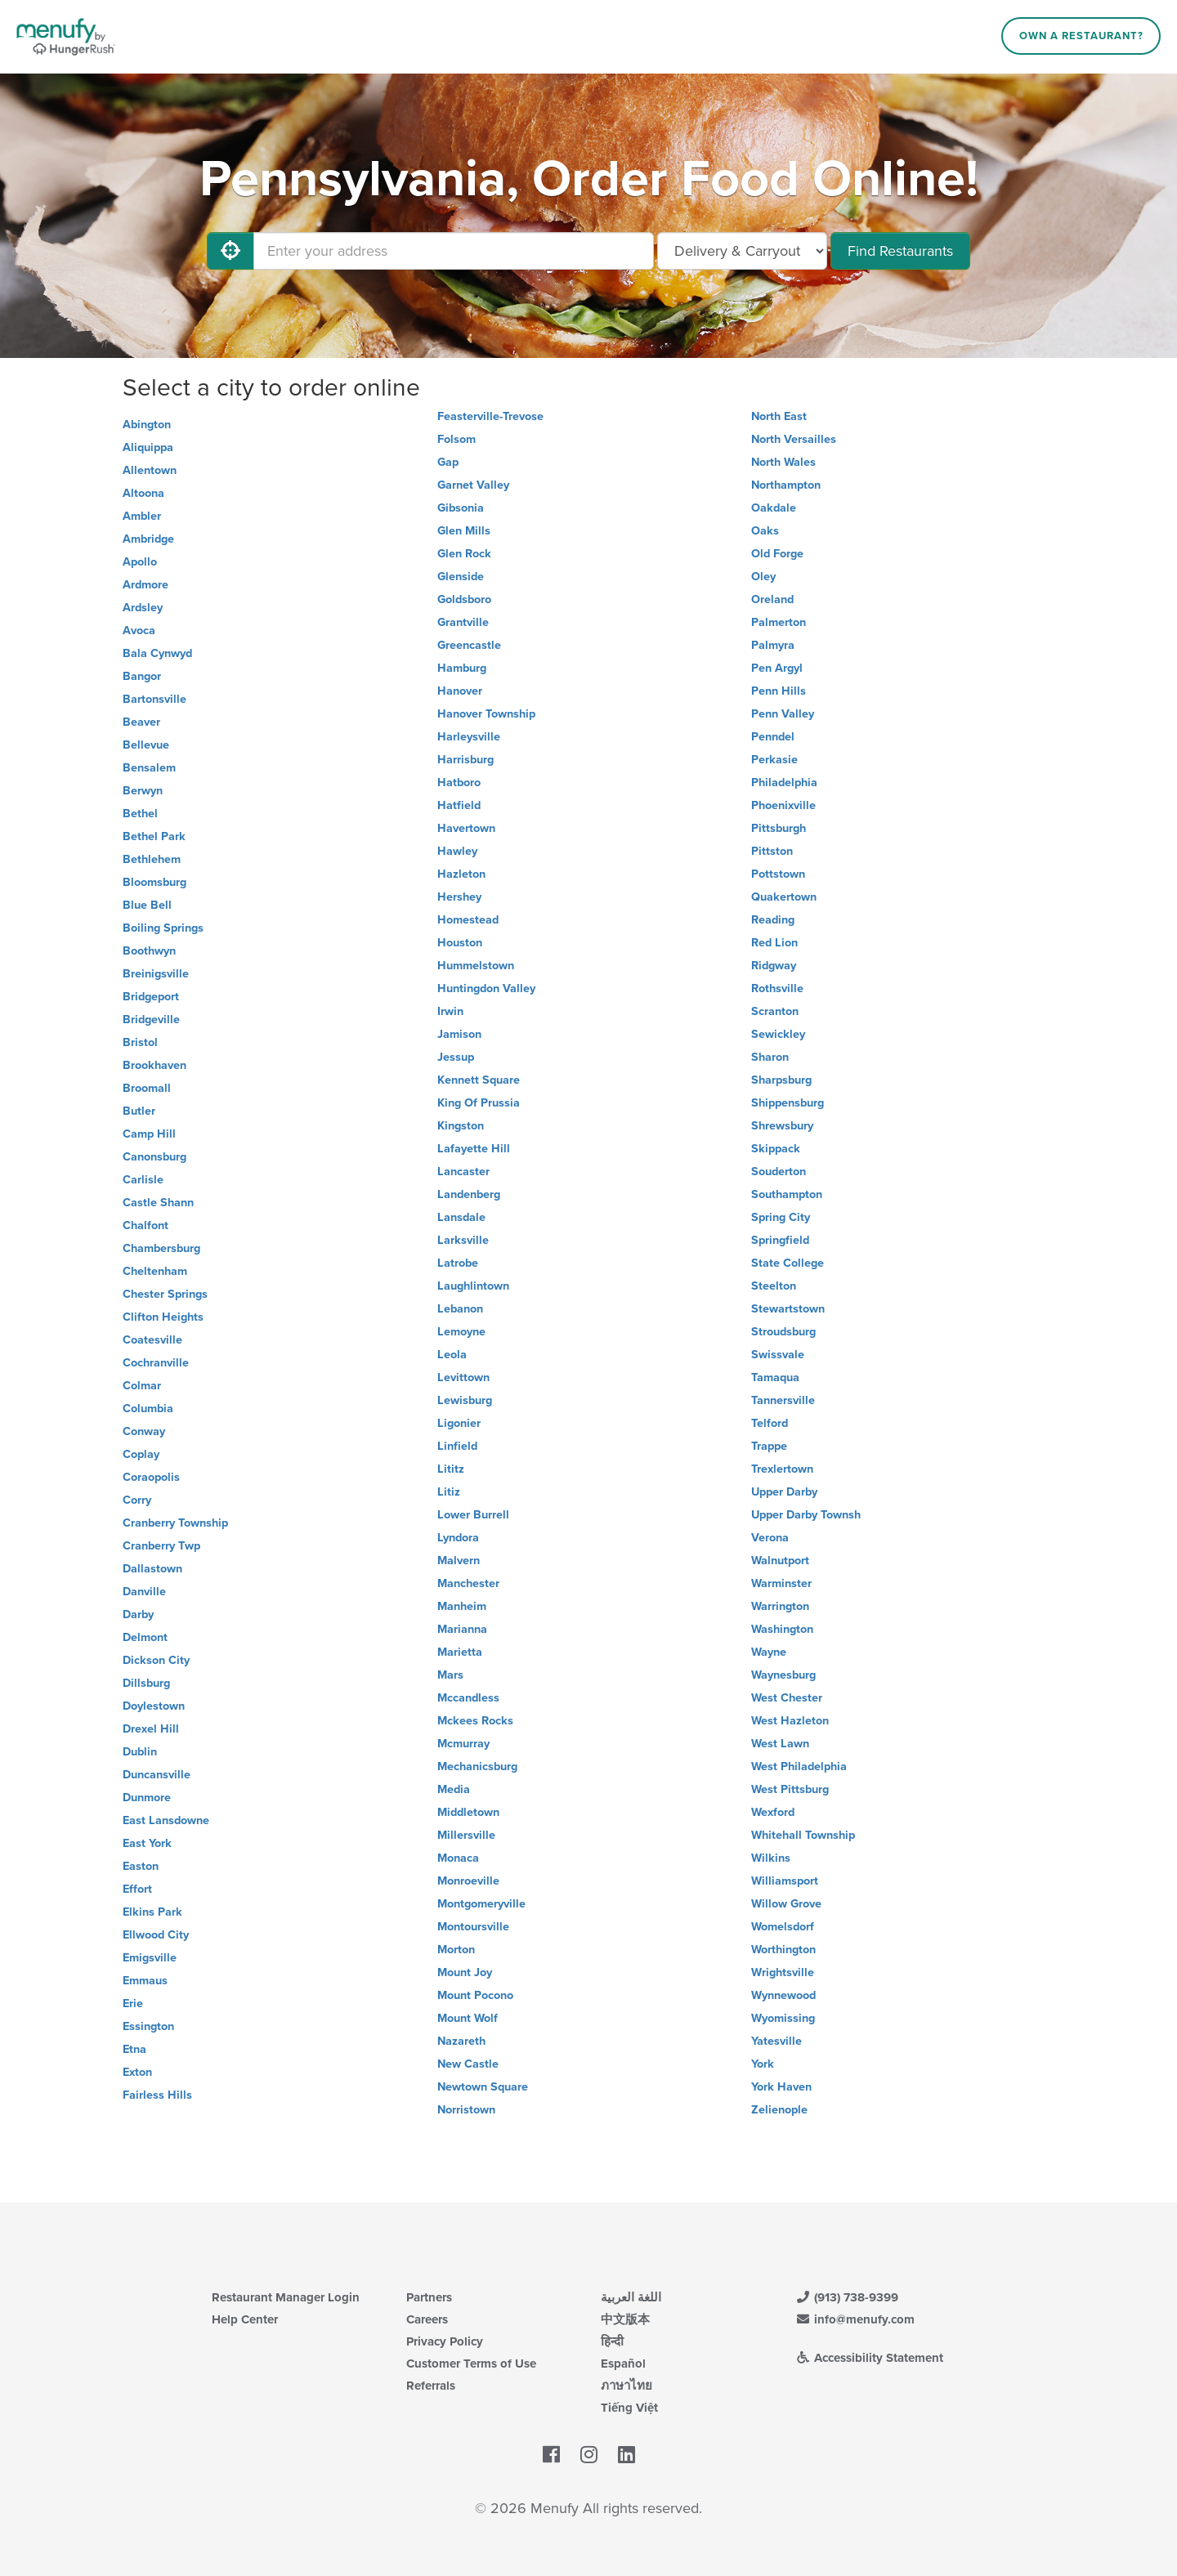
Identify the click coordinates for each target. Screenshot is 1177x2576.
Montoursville (473, 1927)
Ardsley (143, 608)
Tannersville (783, 1400)
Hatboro (459, 782)
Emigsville (150, 1958)
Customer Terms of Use (471, 2363)
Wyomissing (783, 2018)
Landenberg (468, 1194)
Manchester (468, 1583)
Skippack (775, 1149)
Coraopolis (151, 1477)
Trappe (769, 1446)
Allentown (150, 470)
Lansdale (461, 1217)
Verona (770, 1538)
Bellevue (146, 745)
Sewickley (778, 1034)
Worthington (783, 1950)
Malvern (458, 1561)
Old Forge (777, 554)
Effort (137, 1889)
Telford (769, 1423)
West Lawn (780, 1744)
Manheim (461, 1606)
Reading (772, 920)
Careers (427, 2319)
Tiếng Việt (629, 2407)
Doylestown (154, 1706)
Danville (144, 1592)
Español (623, 2363)
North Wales (783, 462)
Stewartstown (788, 1309)
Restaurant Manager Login (286, 2297)
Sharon (770, 1057)
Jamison (459, 1034)
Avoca (139, 630)
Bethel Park (154, 836)
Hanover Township (486, 714)
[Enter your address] (453, 251)
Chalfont (145, 1225)
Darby (138, 1614)
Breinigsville (156, 974)
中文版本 (625, 2319)
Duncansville (156, 1775)
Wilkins (770, 1858)
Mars (450, 1675)
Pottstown (778, 874)
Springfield (780, 1240)
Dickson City (156, 1660)
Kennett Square (478, 1080)
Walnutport (780, 1561)
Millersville (466, 1835)
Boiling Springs (163, 928)
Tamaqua (775, 1377)
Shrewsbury (782, 1126)
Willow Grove (786, 1904)
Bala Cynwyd (157, 653)
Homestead (468, 920)
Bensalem (149, 768)
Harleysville (468, 737)
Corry (137, 1500)
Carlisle (143, 1180)
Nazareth (461, 2041)
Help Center (245, 2319)
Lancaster (463, 1171)
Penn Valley (782, 714)
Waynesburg (783, 1675)
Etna (134, 2049)
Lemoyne (461, 1332)
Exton (137, 2072)
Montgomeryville (481, 1904)
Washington (782, 1629)
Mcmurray (463, 1744)
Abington (147, 425)
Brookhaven (154, 1065)
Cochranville (156, 1363)
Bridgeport (151, 997)
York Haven (781, 2087)
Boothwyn (149, 951)
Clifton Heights (163, 1317)
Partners (429, 2297)
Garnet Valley (473, 485)
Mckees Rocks (475, 1721)
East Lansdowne (166, 1820)
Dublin (140, 1752)
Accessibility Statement (869, 2357)
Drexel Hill (151, 1729)
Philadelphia (784, 782)
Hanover (459, 691)
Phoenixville (783, 805)
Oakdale (773, 508)
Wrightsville (782, 1972)
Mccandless (468, 1698)
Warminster (781, 1583)
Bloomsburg (154, 882)
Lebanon (460, 1309)
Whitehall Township (803, 1835)
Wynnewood (783, 1995)
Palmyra (772, 645)
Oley (763, 577)
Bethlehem (152, 859)
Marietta (459, 1652)
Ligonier (459, 1423)
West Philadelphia (799, 1766)
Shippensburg (787, 1103)
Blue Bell (147, 905)
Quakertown (784, 897)
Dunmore (147, 1798)
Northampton (786, 485)
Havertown (466, 828)
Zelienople (779, 2110)
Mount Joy (464, 1972)
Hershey (459, 897)
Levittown (463, 1377)
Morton (456, 1950)
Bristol (140, 1042)
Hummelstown (475, 966)
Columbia (148, 1408)
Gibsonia (460, 508)
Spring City (780, 1217)
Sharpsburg (781, 1080)
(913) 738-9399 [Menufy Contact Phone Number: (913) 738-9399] (846, 2297)
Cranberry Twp (161, 1546)
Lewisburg (464, 1400)
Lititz (450, 1469)
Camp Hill (149, 1134)
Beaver (141, 722)
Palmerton (778, 622)
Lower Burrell (473, 1515)
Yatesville (776, 2041)
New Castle (468, 2064)
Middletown (468, 1812)
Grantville (463, 622)
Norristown (466, 2110)
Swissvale (777, 1355)
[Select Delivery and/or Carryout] (742, 251)
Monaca (458, 1858)
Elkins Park (152, 1912)
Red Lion (774, 943)
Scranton (775, 1011)
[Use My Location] (230, 251)
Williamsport (784, 1881)
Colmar (142, 1386)
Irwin (450, 1011)
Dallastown (152, 1569)
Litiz (448, 1492)
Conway (144, 1431)
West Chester (786, 1698)
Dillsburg (146, 1683)
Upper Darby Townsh (806, 1515)
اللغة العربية (631, 2297)
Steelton (773, 1286)
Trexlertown (782, 1469)
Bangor (142, 676)
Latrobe (457, 1263)
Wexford (772, 1812)
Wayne (768, 1652)
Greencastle (469, 645)
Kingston (460, 1126)
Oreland (772, 599)
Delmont (145, 1637)
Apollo (140, 562)
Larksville (463, 1240)
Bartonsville (154, 699)
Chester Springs (165, 1294)
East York (147, 1843)
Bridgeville (151, 1019)
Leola (452, 1355)
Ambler (142, 516)
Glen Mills (463, 531)
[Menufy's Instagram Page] (588, 2455)
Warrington (780, 1606)
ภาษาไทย (626, 2385)
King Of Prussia (478, 1103)
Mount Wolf (467, 2018)
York (762, 2064)
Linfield (457, 1446)
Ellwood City (156, 1935)
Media (453, 1789)
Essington (148, 2026)
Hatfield (459, 805)
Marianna (462, 1629)
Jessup (455, 1057)
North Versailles (793, 439)
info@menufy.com (855, 2319)
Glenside (460, 577)
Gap (448, 462)
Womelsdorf (782, 1927)
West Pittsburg (790, 1789)
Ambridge (148, 539)
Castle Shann (158, 1203)
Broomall (147, 1088)
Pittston (772, 851)
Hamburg (461, 668)
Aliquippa (148, 447)
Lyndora (458, 1538)
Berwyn (143, 791)
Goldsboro (464, 599)
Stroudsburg (783, 1332)
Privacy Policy (444, 2341)
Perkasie (774, 760)
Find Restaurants (900, 251)
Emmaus (145, 1981)
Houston (459, 943)
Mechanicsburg (477, 1766)
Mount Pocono (475, 1995)
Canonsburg (154, 1157)
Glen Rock (464, 554)
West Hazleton (790, 1721)
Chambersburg (161, 1248)
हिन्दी (612, 2341)
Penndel (772, 737)
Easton (141, 1866)
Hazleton (461, 874)
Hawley (457, 851)
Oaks (765, 531)
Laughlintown (473, 1286)
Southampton (786, 1194)
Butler (139, 1111)
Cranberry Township (175, 1523)
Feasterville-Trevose (490, 416)
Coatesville (152, 1340)
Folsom (456, 439)
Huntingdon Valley (486, 988)
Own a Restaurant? (1081, 35)
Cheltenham (155, 1271)
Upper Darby (784, 1492)
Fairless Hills (157, 2095)
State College (787, 1263)
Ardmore (145, 585)
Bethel (140, 814)
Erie (133, 2003)
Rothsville (777, 988)
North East (779, 416)
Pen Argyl (777, 668)
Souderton (778, 1171)
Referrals (430, 2385)
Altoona (143, 493)
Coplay (141, 1454)
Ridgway (773, 966)
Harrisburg (465, 760)
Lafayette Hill (473, 1149)
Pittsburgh (778, 828)
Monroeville (468, 1881)
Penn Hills (778, 691)
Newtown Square (482, 2087)
